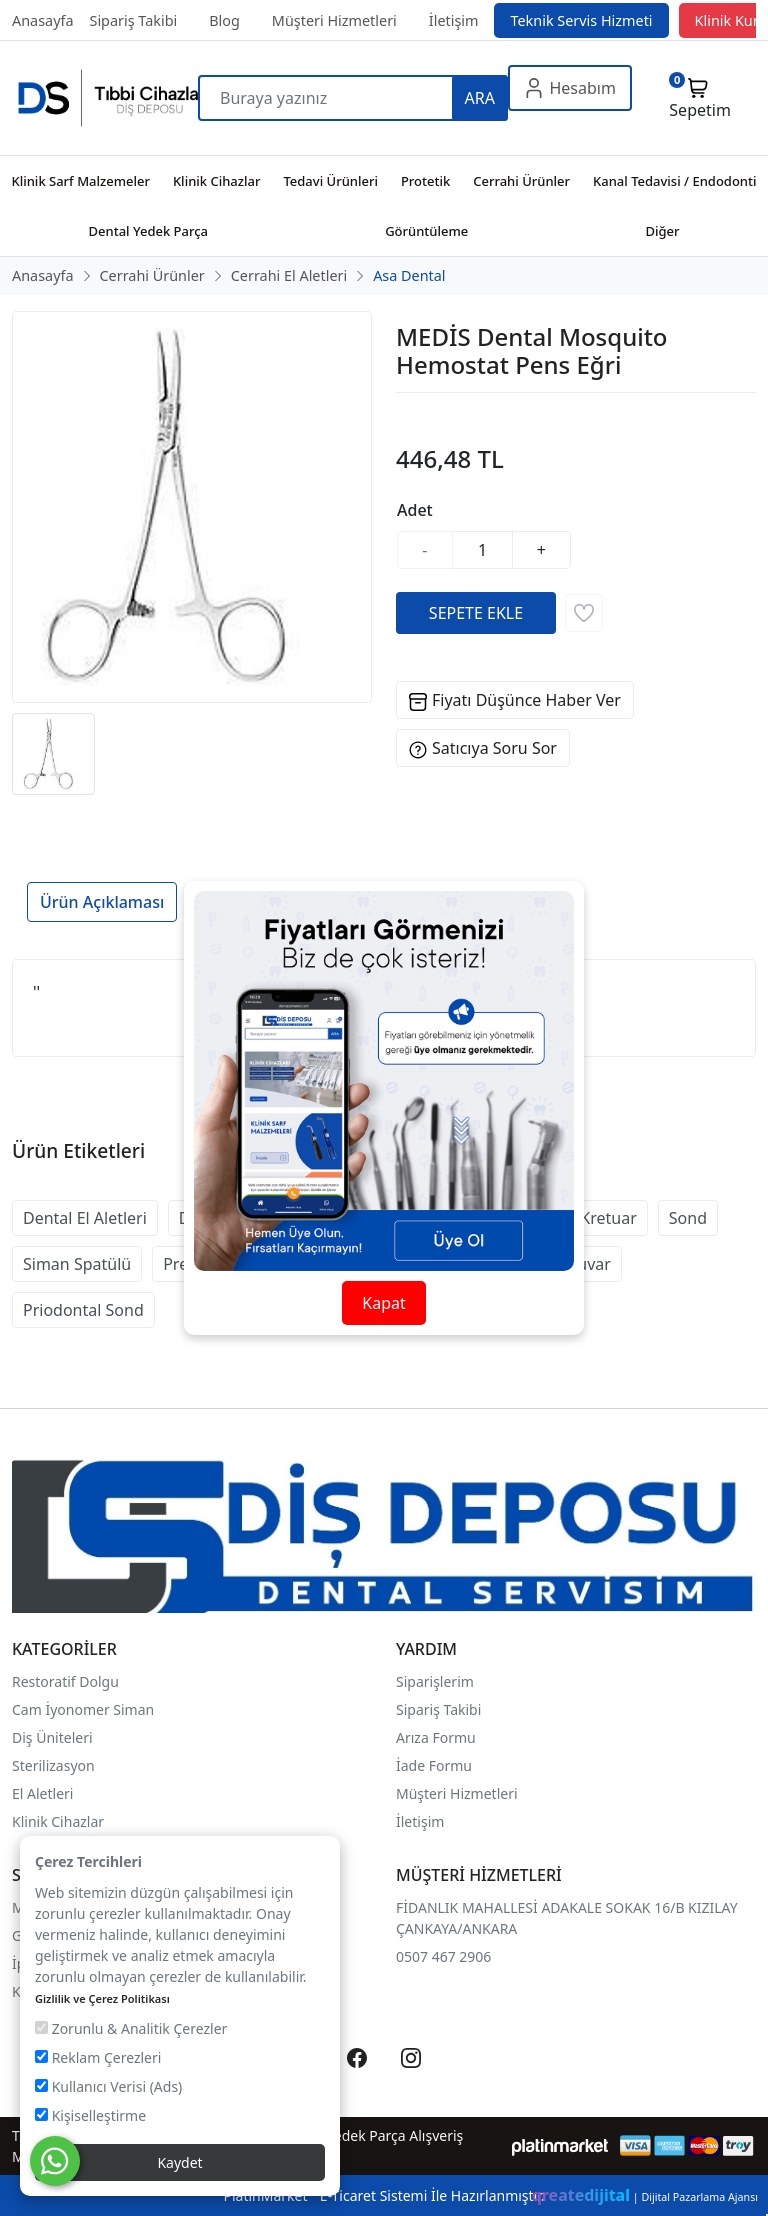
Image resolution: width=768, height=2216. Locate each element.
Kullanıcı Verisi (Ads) (108, 2086)
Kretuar (608, 1218)
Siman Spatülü (77, 1264)
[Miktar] (483, 550)
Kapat (383, 1303)
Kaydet (179, 2162)
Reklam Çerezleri (98, 2057)
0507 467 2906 (443, 1956)
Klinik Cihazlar (58, 1821)
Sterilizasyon (53, 1765)
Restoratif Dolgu (65, 1681)
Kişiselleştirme (90, 2115)
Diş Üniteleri (52, 1737)
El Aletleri (42, 1793)
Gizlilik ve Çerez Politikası (102, 1998)
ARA (480, 98)
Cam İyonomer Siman (83, 1709)
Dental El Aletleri (85, 1218)
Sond (688, 1218)
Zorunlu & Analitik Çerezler (131, 2028)
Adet (415, 510)
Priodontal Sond (83, 1310)
